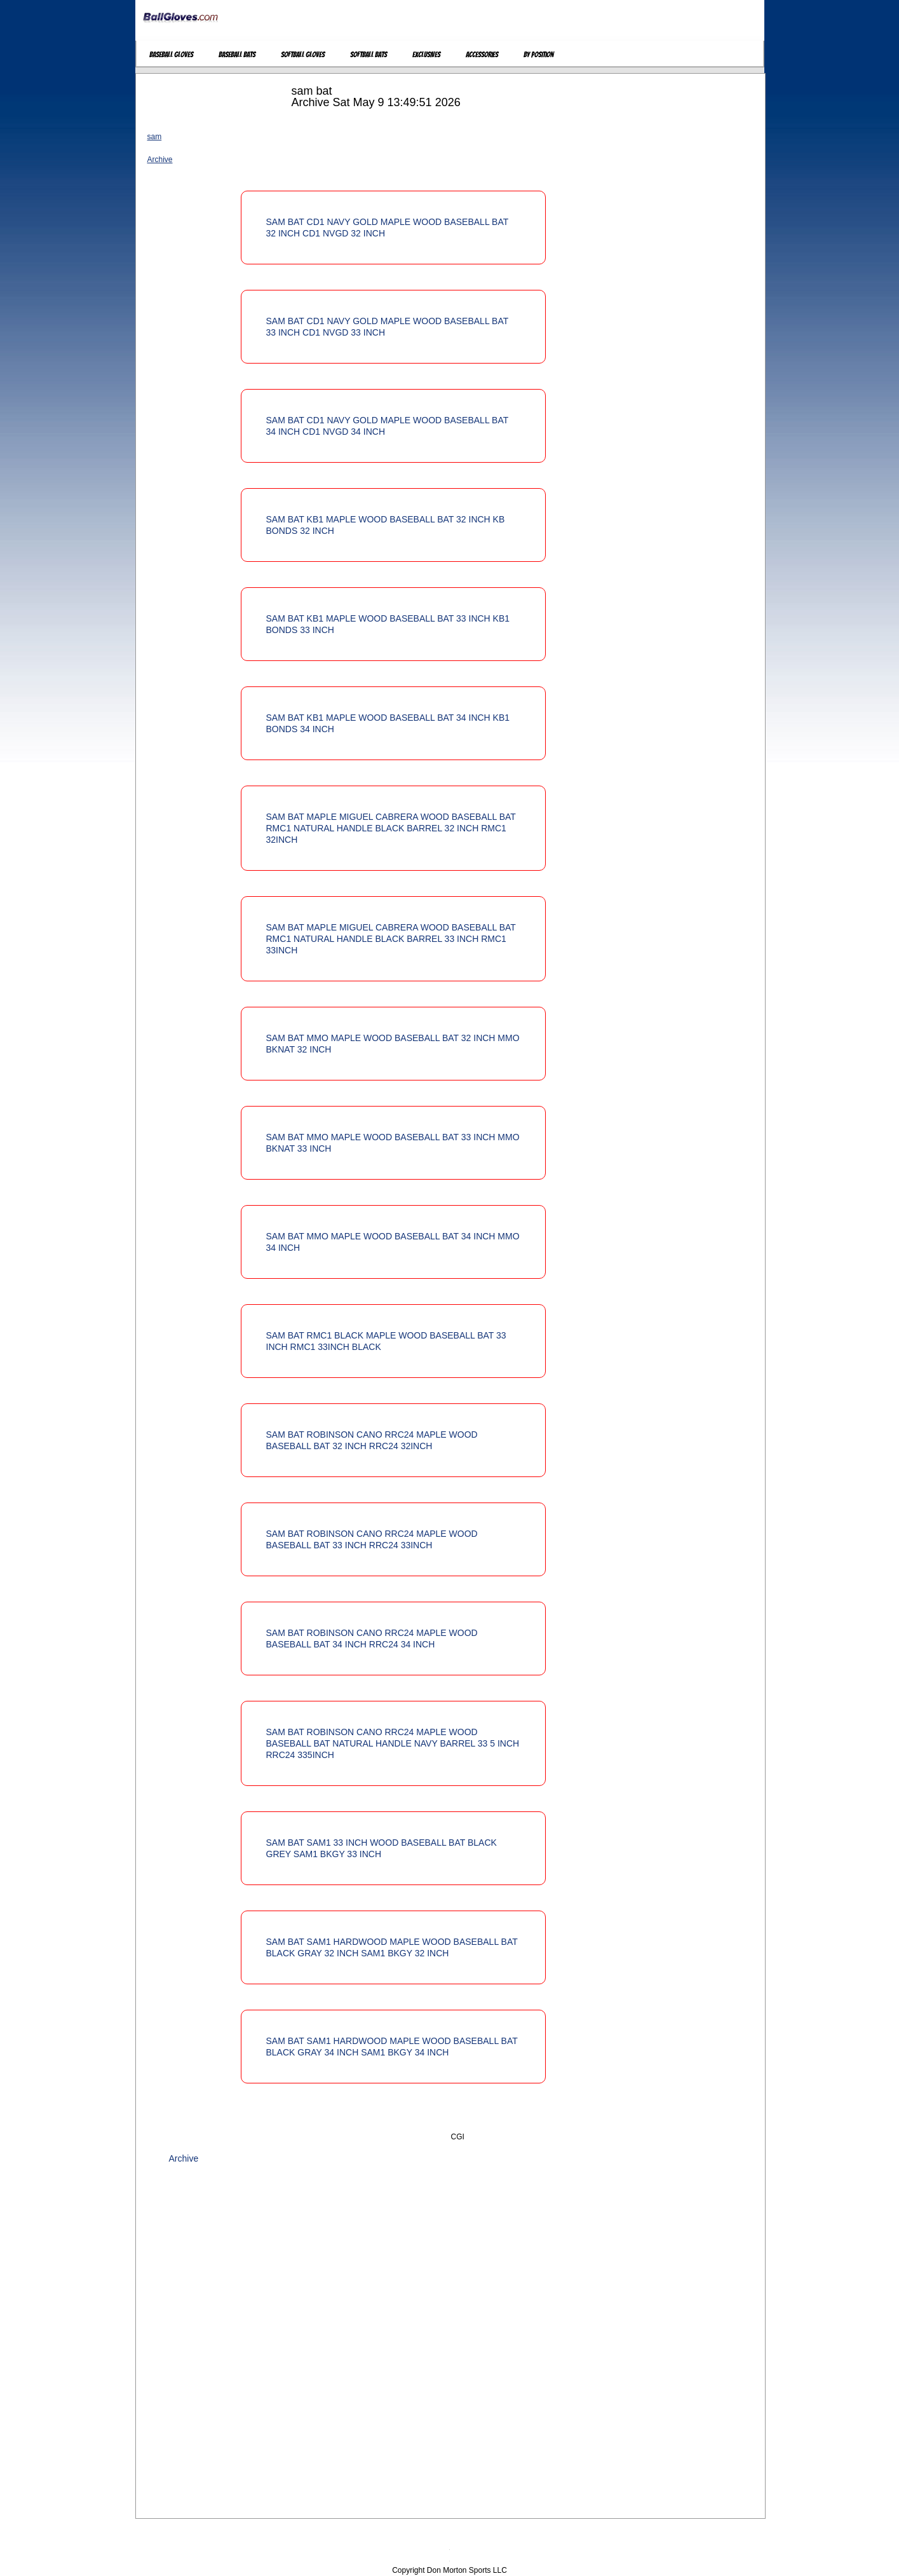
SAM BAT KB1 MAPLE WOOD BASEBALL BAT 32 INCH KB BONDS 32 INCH (385, 525)
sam (154, 136)
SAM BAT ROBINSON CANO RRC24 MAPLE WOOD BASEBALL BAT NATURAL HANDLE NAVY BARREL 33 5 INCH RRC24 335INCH (393, 1743)
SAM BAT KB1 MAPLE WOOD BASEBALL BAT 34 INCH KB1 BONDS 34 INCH (388, 723)
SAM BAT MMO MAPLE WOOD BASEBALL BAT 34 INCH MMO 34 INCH (393, 1242)
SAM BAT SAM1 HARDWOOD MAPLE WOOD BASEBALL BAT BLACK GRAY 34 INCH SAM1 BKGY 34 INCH (392, 2046)
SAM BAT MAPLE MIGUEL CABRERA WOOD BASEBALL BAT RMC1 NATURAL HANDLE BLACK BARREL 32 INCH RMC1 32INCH (391, 828)
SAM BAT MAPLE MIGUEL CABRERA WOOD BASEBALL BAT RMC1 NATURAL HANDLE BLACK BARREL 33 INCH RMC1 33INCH (391, 938)
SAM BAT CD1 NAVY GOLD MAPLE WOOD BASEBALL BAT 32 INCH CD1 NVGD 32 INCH (387, 227)
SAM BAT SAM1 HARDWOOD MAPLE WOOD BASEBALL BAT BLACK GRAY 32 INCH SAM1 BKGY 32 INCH (392, 1947)
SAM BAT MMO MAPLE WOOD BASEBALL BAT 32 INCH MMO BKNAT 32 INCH (393, 1043)
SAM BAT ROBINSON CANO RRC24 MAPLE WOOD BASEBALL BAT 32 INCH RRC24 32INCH (372, 1440)
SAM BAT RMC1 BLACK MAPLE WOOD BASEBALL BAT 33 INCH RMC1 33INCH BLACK (386, 1341)
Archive (160, 159)
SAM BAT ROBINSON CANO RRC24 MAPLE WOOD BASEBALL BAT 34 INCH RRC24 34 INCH (372, 1638)
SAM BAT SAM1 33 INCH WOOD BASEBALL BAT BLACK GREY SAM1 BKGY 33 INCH (381, 1848)
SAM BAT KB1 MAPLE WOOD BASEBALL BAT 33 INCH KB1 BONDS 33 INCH (388, 624)
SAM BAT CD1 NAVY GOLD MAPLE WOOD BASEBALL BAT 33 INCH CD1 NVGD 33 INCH (387, 326)
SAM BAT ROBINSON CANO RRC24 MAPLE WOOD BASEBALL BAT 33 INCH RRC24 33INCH (372, 1539)
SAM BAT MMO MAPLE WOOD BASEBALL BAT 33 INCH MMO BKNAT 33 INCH (393, 1143)
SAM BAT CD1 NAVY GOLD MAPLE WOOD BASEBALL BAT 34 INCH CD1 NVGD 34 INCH (387, 426)
